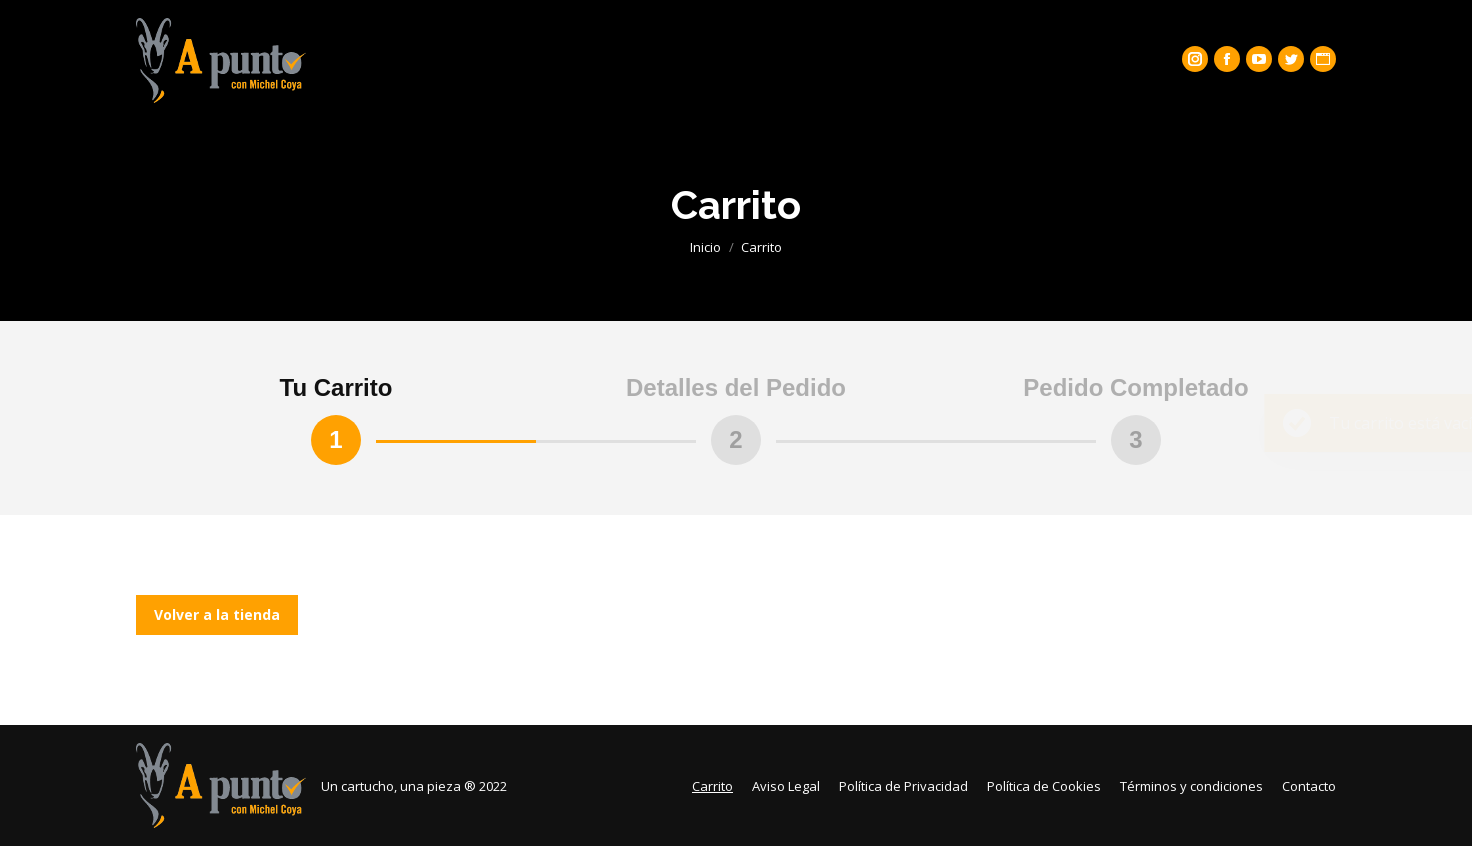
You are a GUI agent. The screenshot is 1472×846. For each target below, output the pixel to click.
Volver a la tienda (217, 614)
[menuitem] (712, 786)
